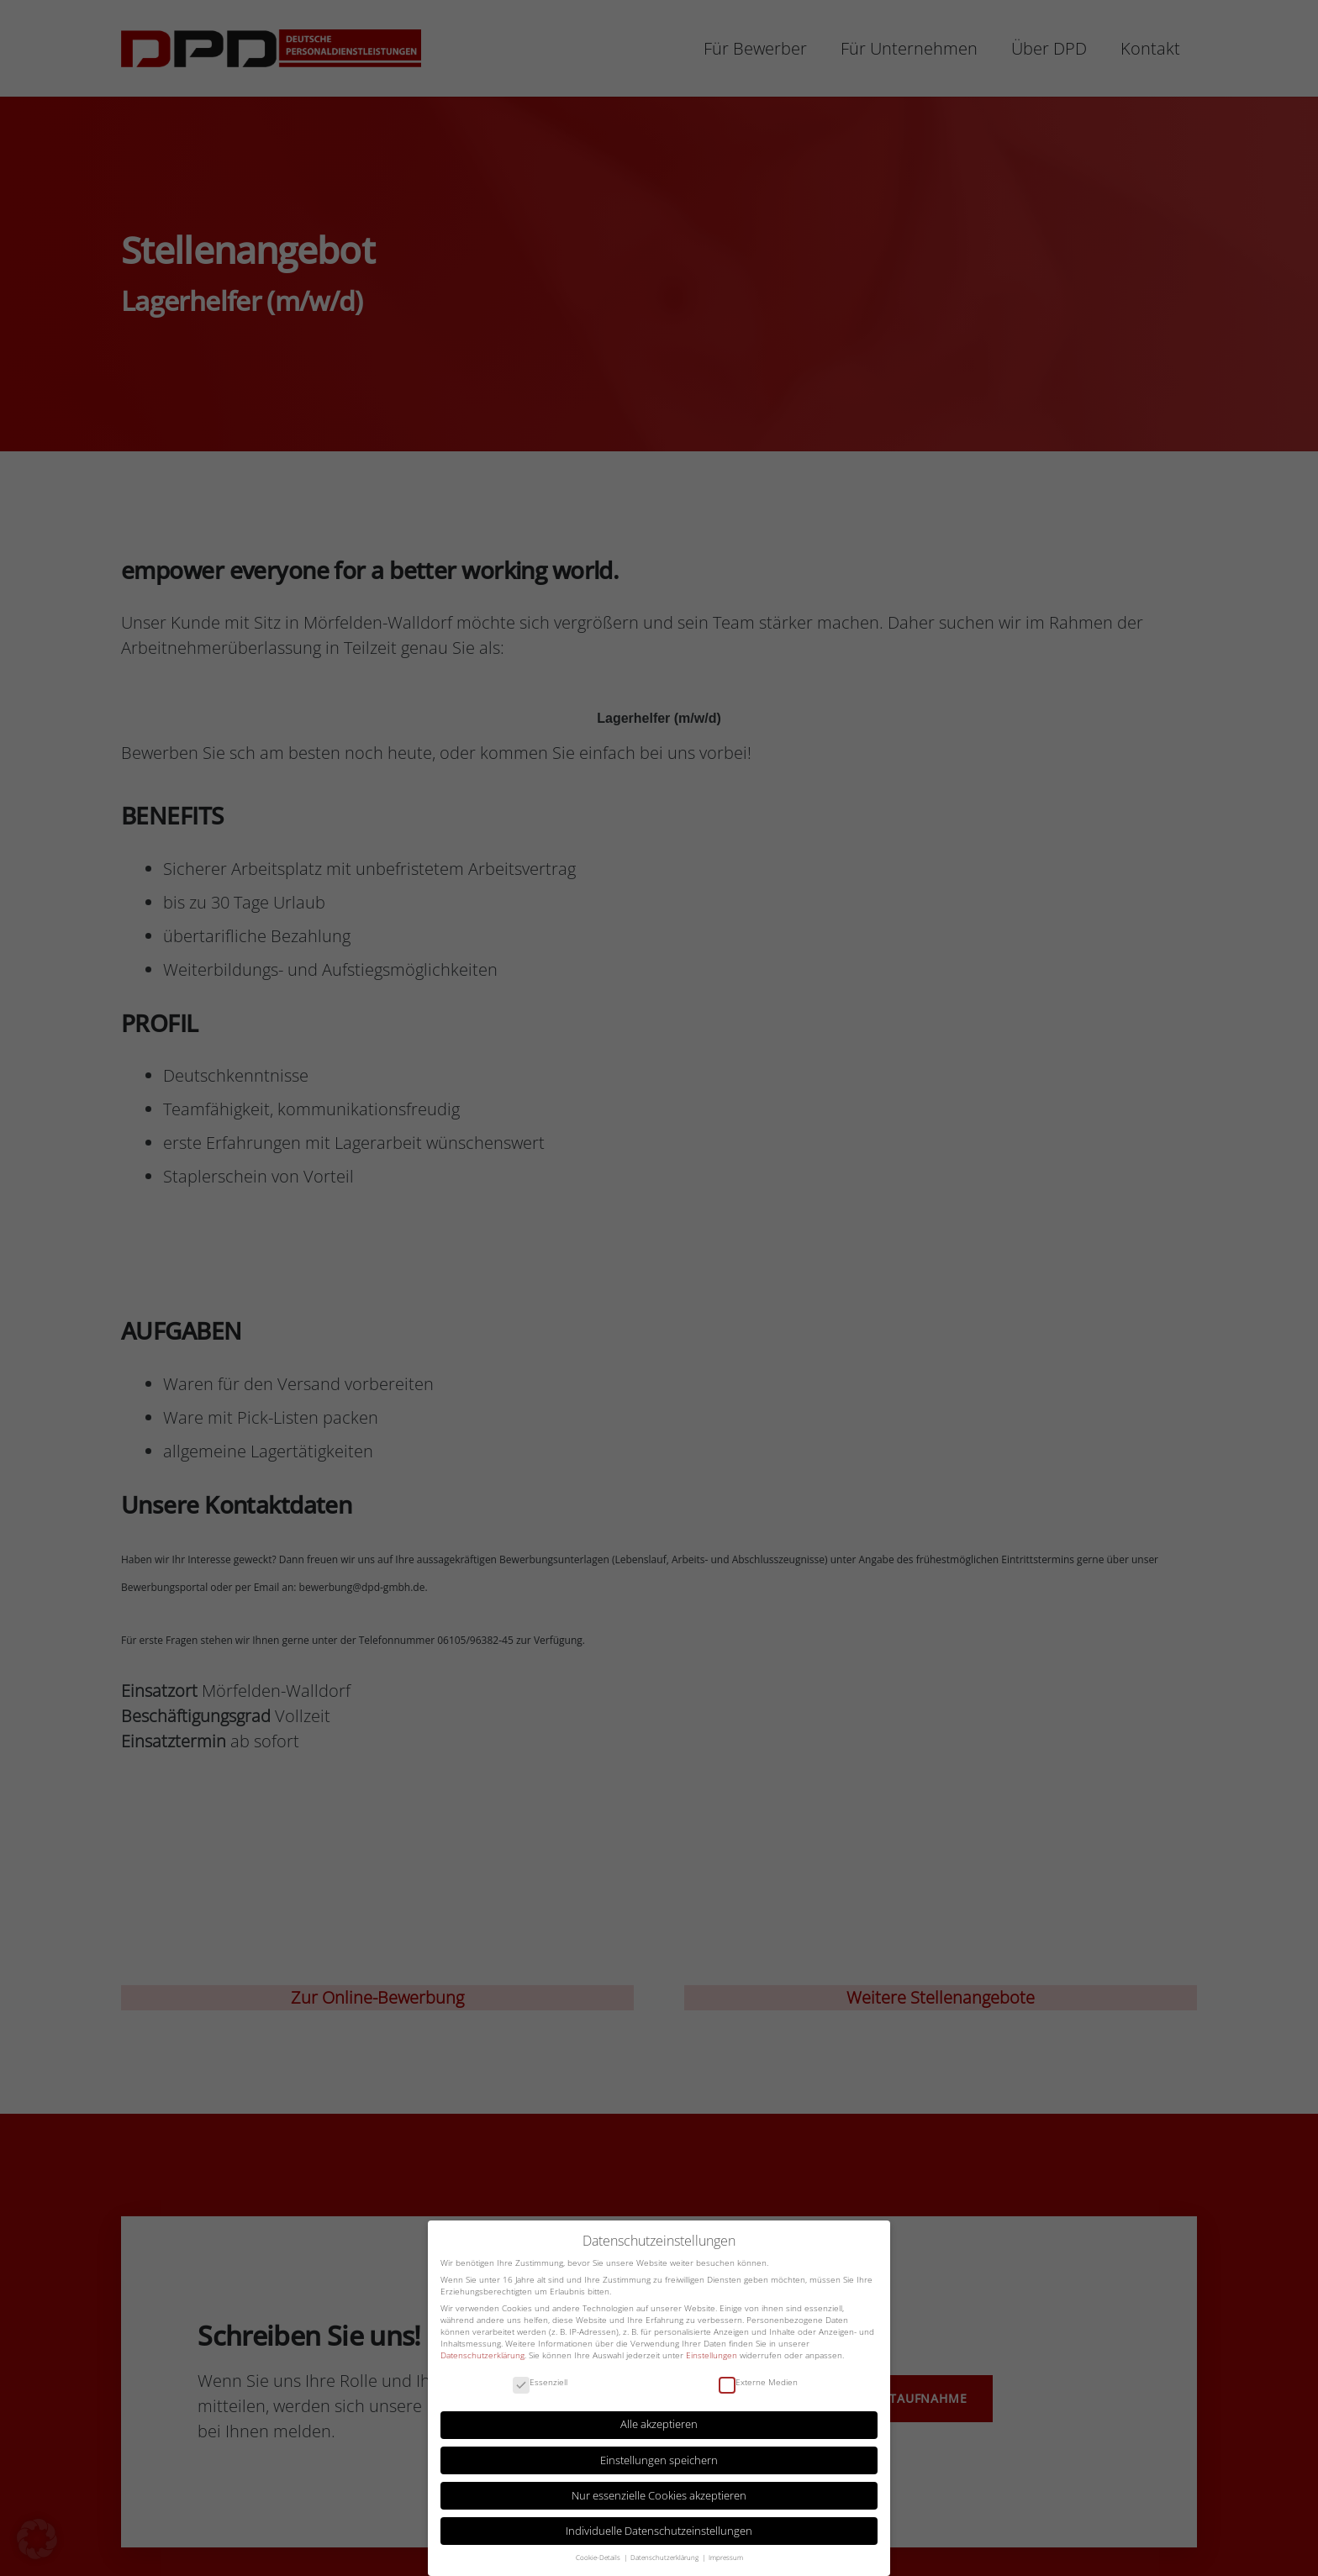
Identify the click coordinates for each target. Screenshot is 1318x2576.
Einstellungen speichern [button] (659, 2459)
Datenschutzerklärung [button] (665, 2556)
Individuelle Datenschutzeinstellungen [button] (659, 2529)
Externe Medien (758, 2381)
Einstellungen (711, 2353)
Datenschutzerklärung (482, 2353)
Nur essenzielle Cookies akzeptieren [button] (659, 2494)
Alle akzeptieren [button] (659, 2423)
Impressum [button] (726, 2556)
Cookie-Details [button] (599, 2556)
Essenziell (540, 2381)
